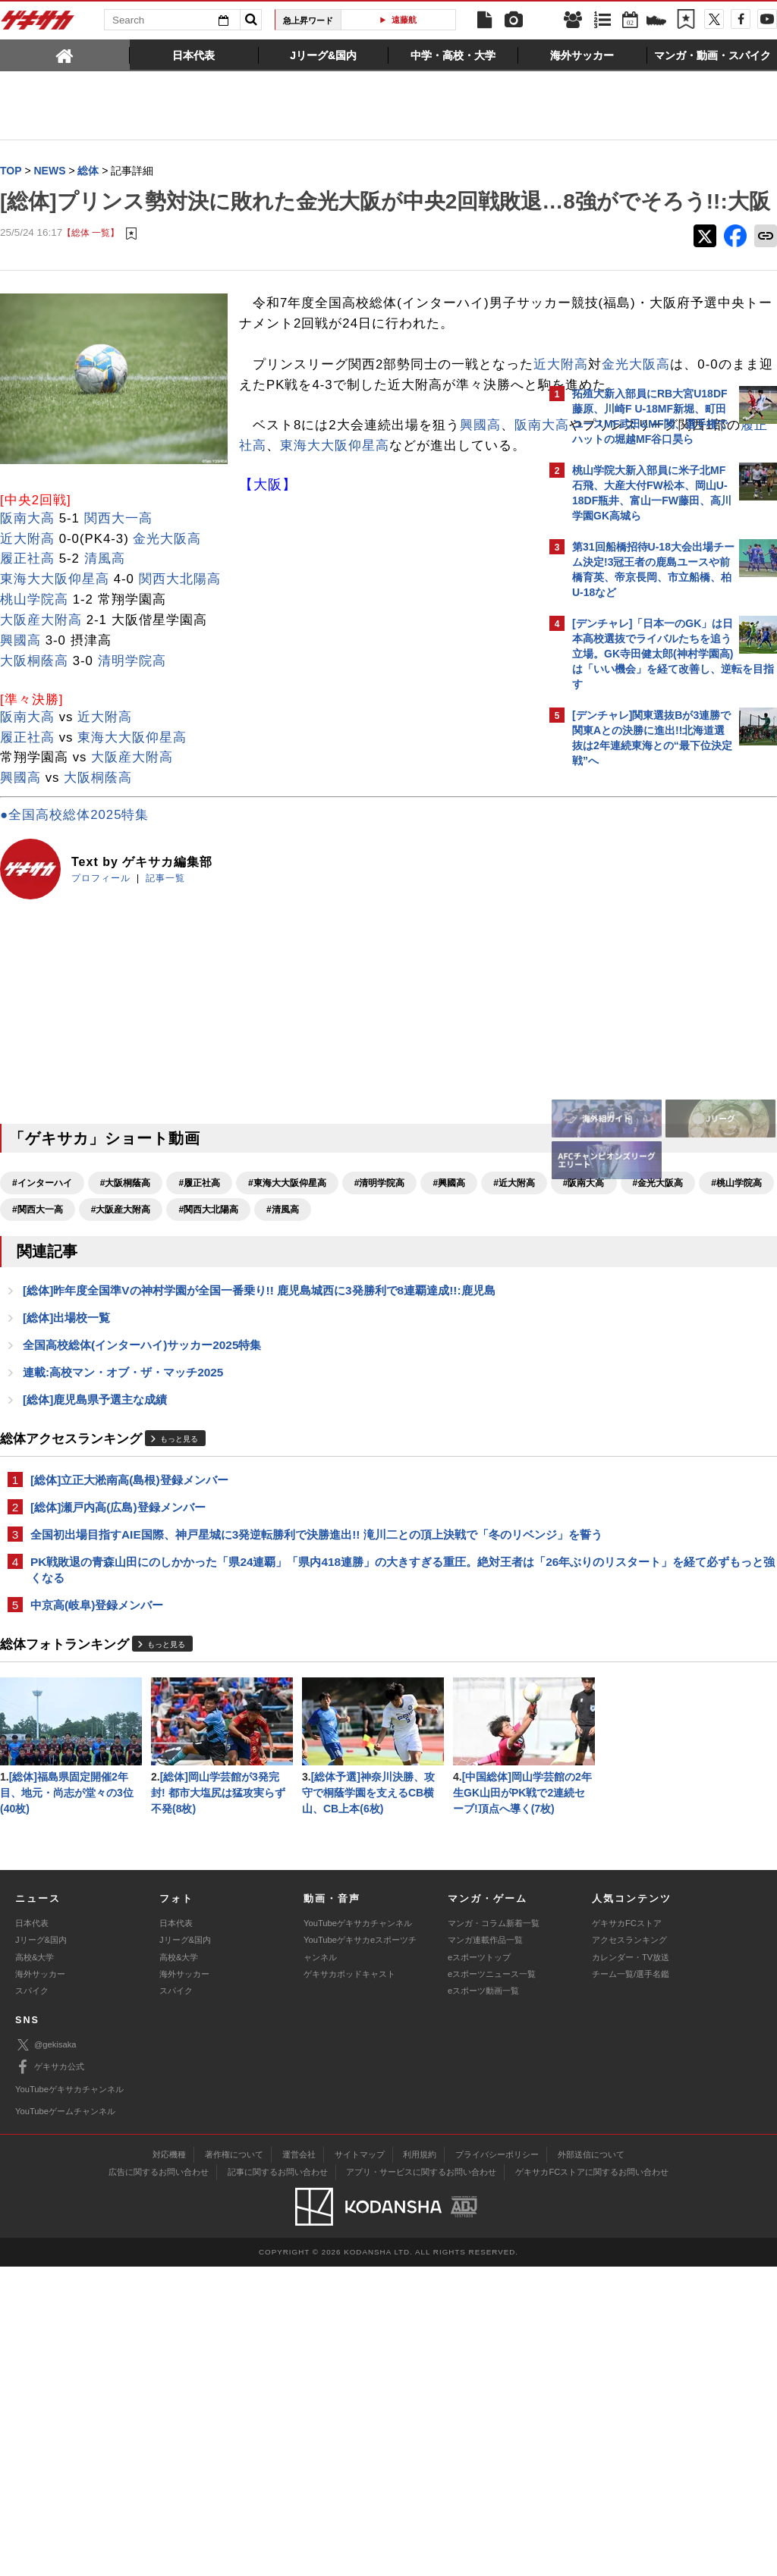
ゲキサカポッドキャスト (349, 2283)
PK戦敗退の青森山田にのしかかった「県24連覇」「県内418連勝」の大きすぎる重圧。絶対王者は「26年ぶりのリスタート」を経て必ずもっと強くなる (265, 1733)
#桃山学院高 (255, 1322)
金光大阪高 (369, 435)
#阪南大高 (103, 1322)
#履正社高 (199, 1296)
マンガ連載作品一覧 (485, 2249)
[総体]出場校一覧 (66, 1458)
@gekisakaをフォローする (633, 1004)
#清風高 (116, 1349)
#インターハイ (42, 1296)
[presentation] (65, 54)
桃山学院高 (34, 712)
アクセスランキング (629, 2249)
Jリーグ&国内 (41, 2249)
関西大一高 (118, 630)
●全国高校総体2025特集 (74, 928)
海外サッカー (40, 2283)
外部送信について (591, 2463)
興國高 (20, 752)
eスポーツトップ (479, 2265)
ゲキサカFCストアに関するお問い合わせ (591, 2481)
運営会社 (299, 2463)
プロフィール (101, 991)
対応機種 (169, 2463)
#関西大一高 (334, 1322)
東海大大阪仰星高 (376, 538)
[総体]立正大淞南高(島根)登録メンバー (129, 1623)
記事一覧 (165, 991)
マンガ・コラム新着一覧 (493, 2231)
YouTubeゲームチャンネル (65, 2420)
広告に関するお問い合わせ (159, 2481)
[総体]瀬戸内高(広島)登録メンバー (118, 1652)
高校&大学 (34, 2265)
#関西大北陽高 (42, 1349)
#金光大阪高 (176, 1322)
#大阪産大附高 (417, 1322)
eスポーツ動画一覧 (483, 2300)
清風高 (104, 671)
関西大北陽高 (180, 692)
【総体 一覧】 (90, 263)
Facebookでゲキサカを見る (635, 1036)
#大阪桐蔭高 (125, 1296)
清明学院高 (132, 773)
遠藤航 (404, 19)
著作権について (234, 2463)
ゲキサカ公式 (49, 2376)
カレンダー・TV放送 (630, 2265)
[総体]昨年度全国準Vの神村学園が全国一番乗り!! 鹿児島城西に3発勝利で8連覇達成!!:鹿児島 (259, 1430)
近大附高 (293, 435)
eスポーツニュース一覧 (492, 2283)
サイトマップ (360, 2463)
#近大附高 (33, 1322)
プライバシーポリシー (497, 2463)
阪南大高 (54, 538)
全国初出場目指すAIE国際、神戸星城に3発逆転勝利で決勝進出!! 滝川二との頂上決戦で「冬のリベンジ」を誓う (270, 1688)
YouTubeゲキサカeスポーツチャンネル (360, 2257)
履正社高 (280, 538)
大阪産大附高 (41, 733)
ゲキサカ (38, 24)
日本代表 (32, 2231)
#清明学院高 (379, 1296)
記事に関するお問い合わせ (278, 2481)
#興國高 (449, 1296)
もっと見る (179, 1582)
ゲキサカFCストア (627, 2231)
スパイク (32, 2300)
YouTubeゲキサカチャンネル (358, 2231)
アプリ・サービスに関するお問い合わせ (421, 2481)
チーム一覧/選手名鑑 (630, 2283)
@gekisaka (46, 2354)
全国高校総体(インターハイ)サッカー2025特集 (142, 1486)
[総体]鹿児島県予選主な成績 (95, 1542)
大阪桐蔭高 (34, 773)
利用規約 (419, 2463)
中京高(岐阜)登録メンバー (96, 1769)
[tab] (65, 54)
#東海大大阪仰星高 (287, 1296)
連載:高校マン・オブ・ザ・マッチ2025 (123, 1514)
